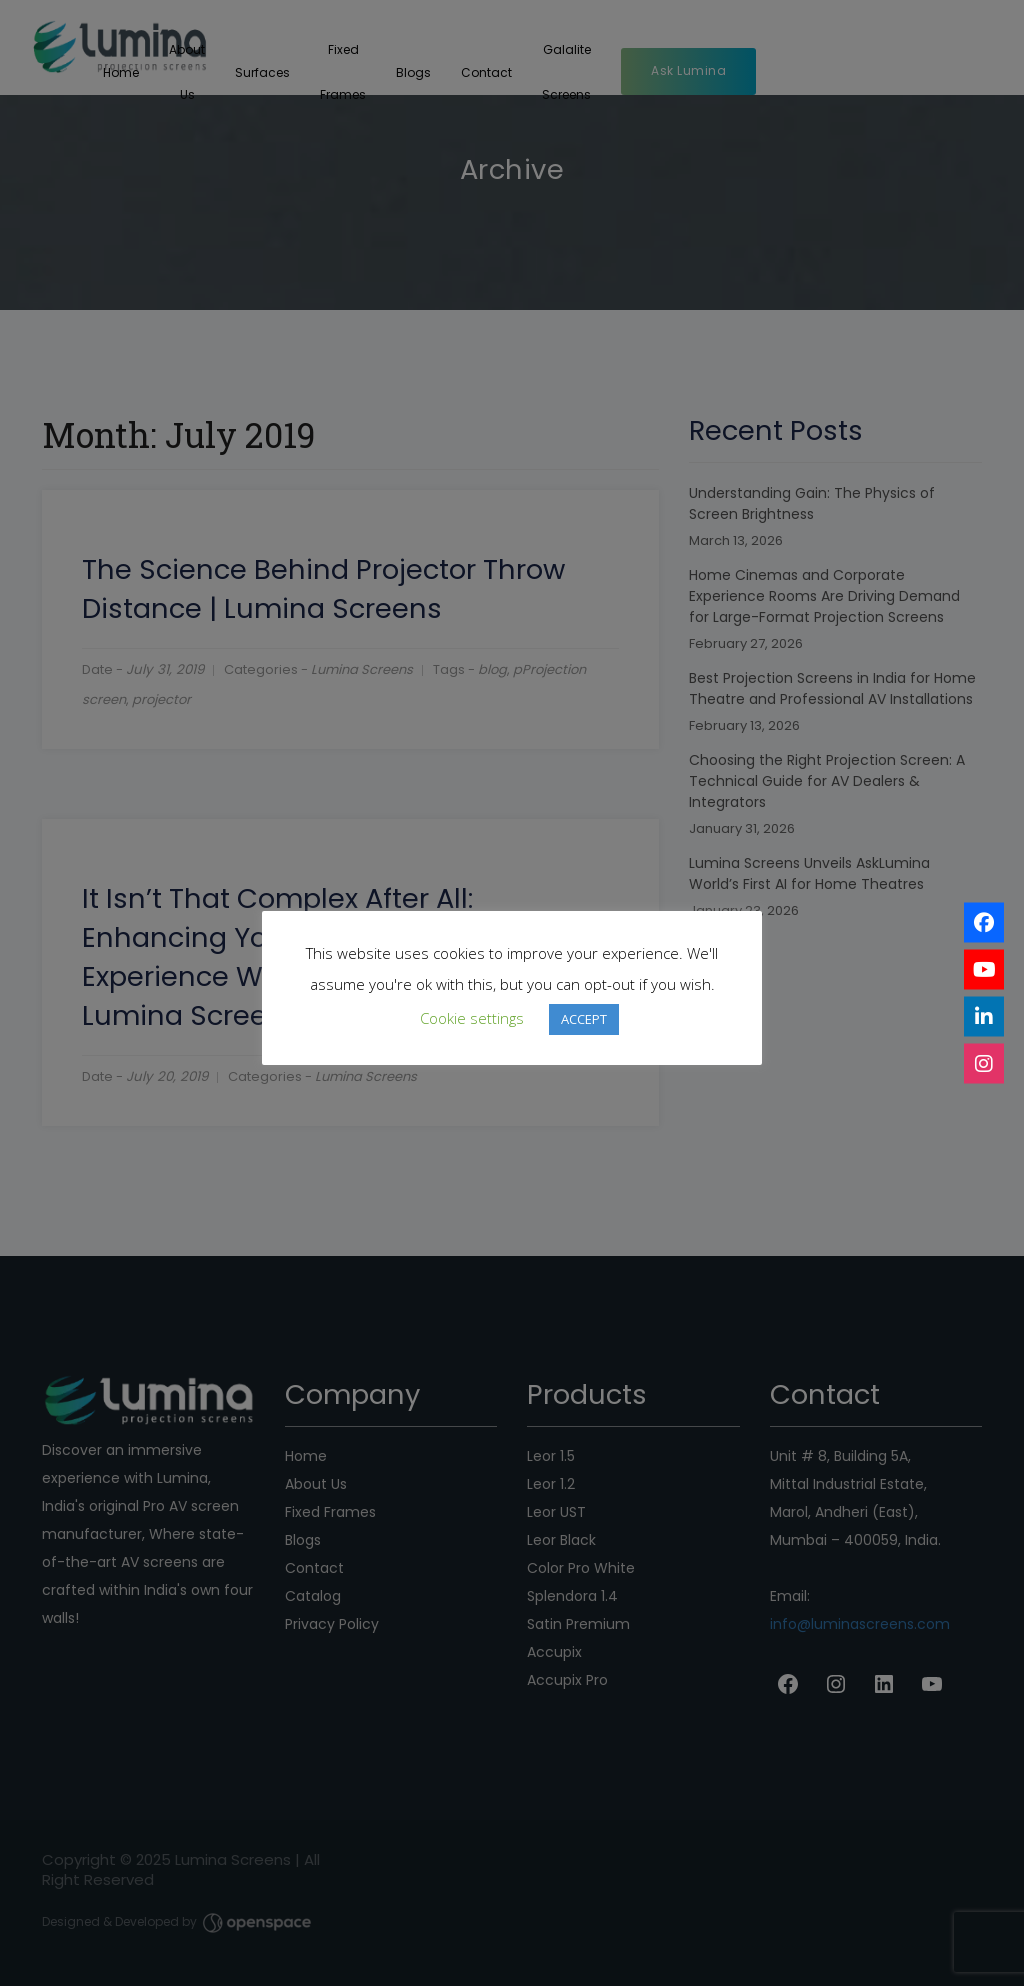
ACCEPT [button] (584, 1019)
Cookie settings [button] (472, 1018)
